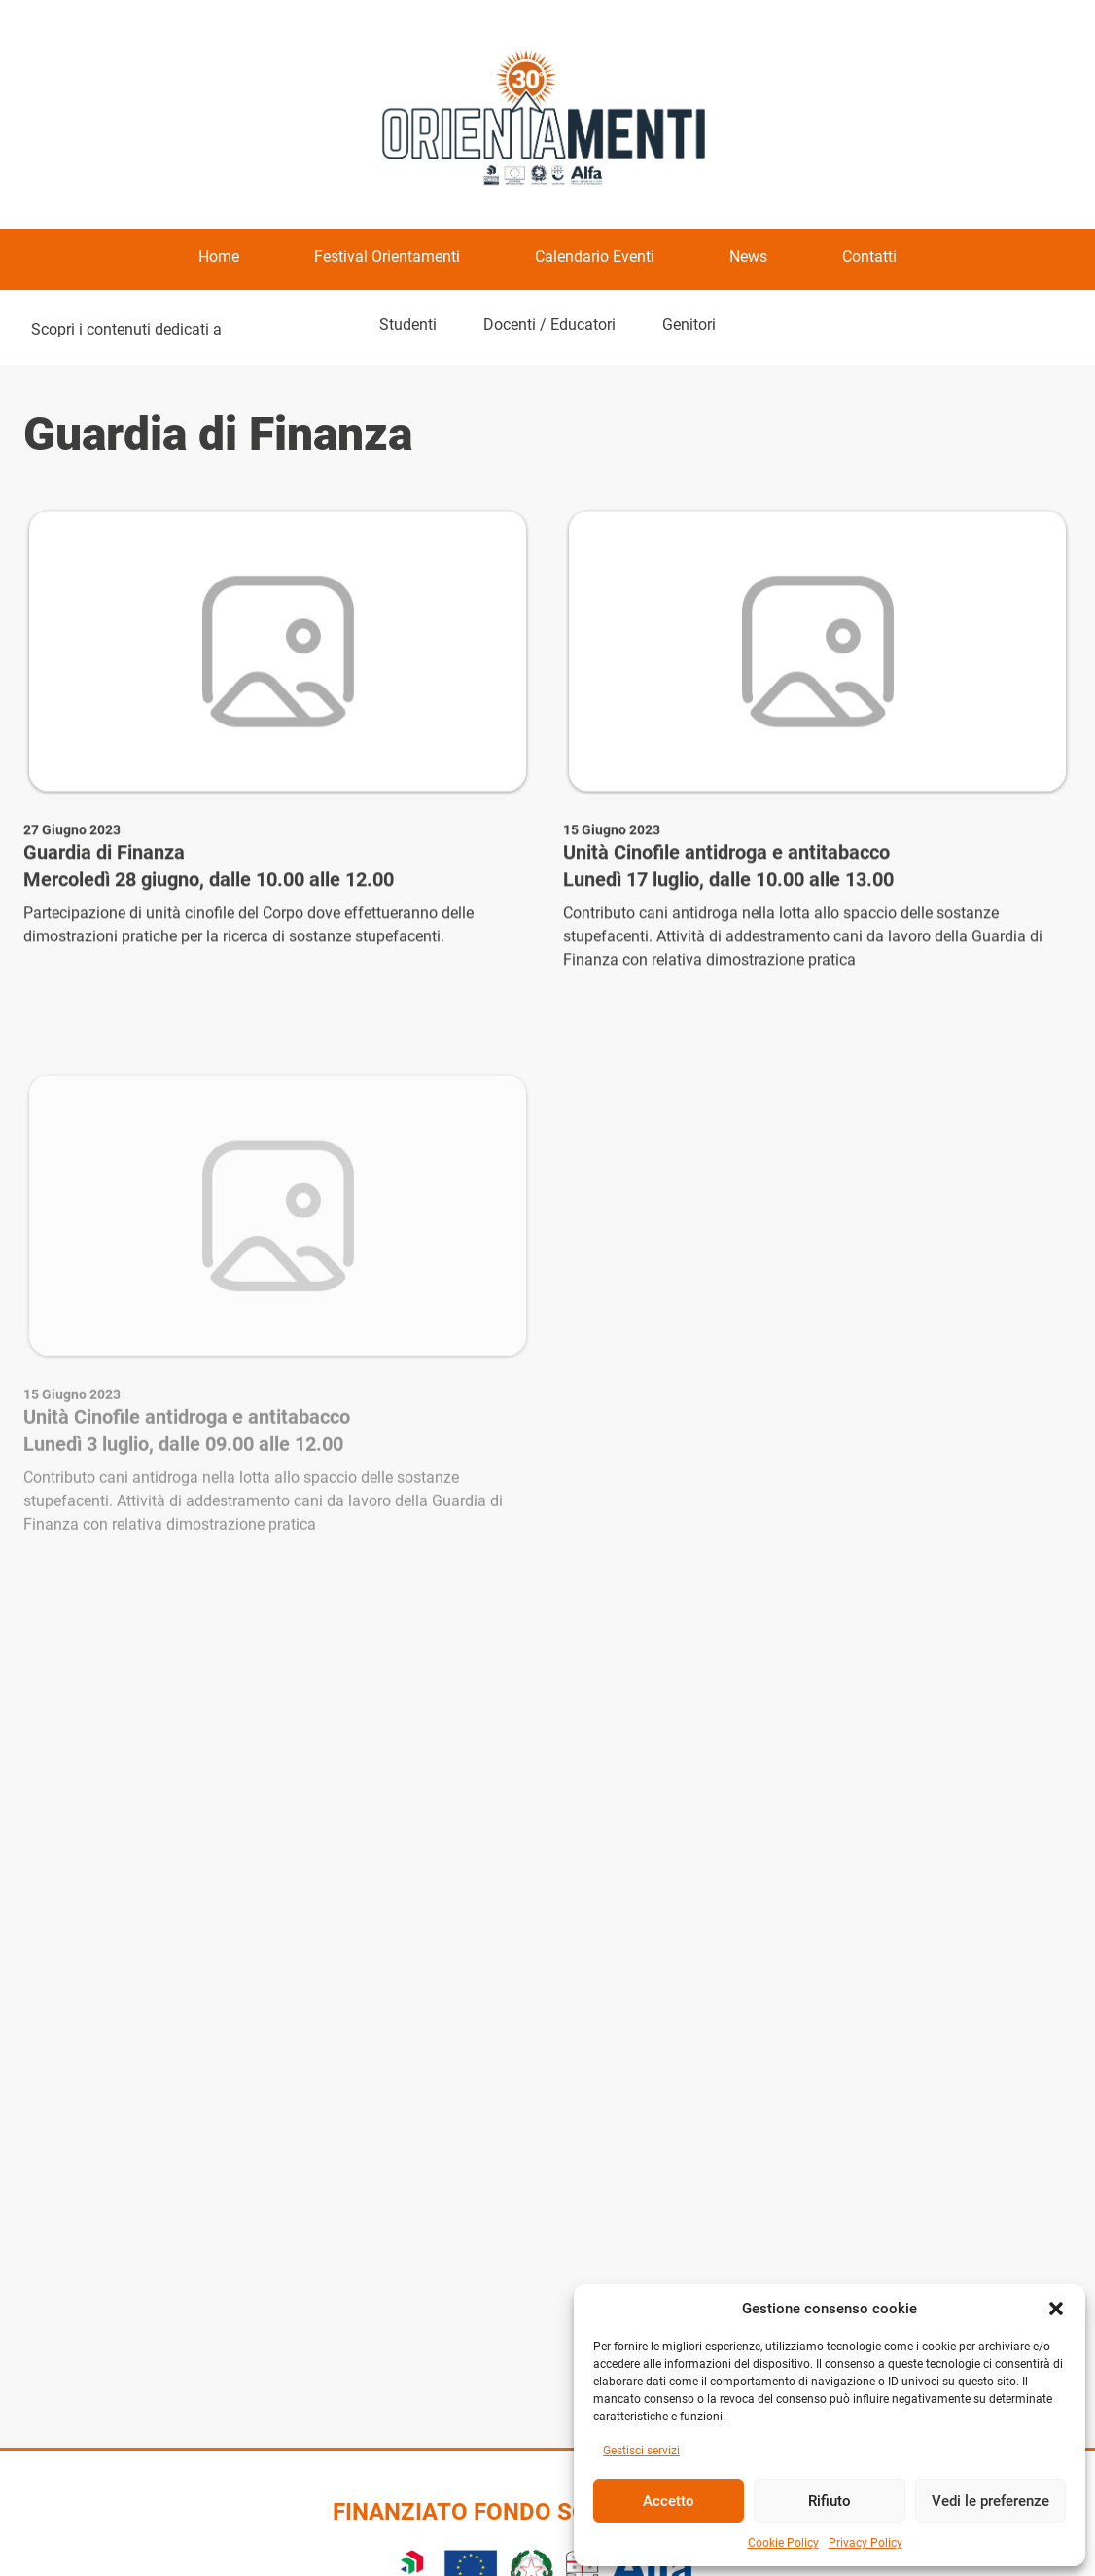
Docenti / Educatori (549, 324)
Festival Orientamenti (387, 256)
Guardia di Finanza (104, 854)
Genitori (689, 324)
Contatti (869, 256)
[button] (1056, 2308)
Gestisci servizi (641, 2450)
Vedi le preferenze (990, 2501)
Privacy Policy (865, 2543)
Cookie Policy (783, 2543)
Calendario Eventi (594, 256)
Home (218, 256)
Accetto (668, 2501)
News (748, 256)
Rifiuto (829, 2501)
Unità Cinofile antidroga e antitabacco (726, 854)
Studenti (408, 324)
